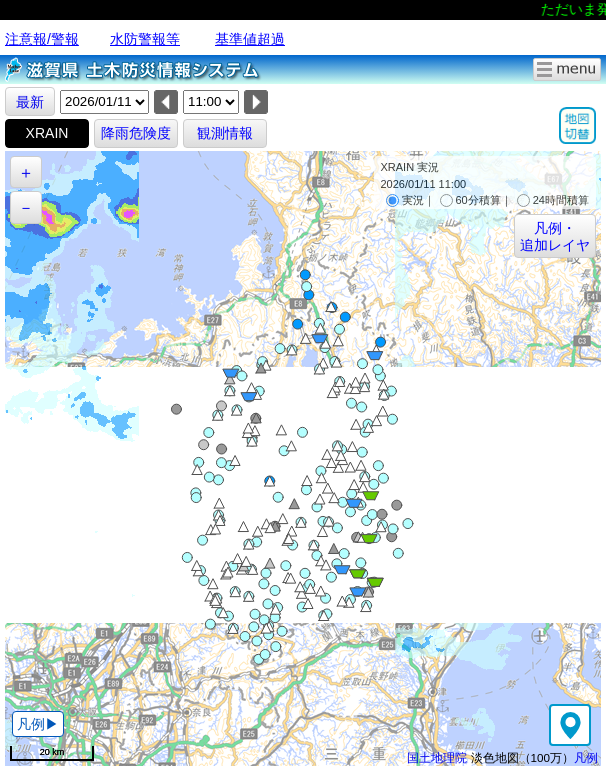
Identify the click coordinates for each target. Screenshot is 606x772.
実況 (405, 200)
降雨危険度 (136, 133)
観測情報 (225, 133)
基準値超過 (250, 39)
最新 (30, 102)
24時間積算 (553, 200)
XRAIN (47, 133)
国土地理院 (437, 757)
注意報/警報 (42, 39)
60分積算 (470, 200)
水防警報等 (145, 39)
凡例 (586, 757)
